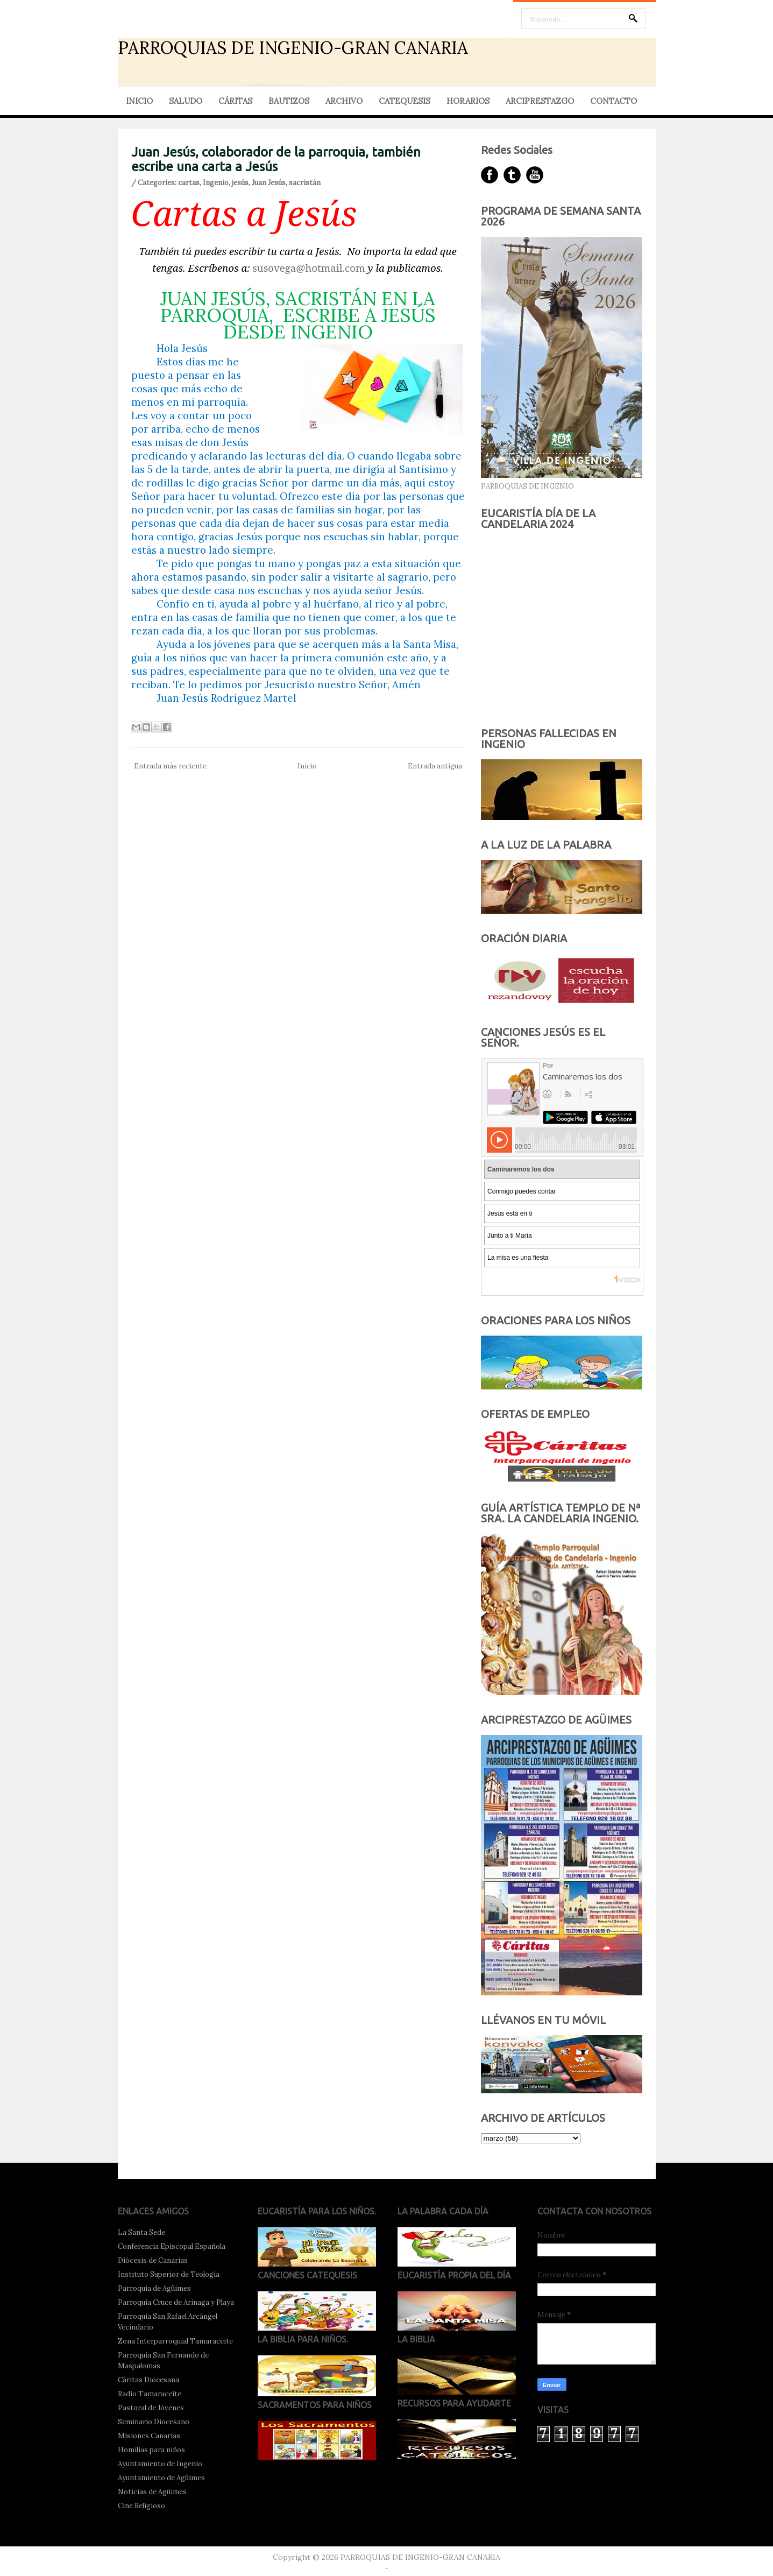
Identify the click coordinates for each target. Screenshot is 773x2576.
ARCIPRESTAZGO (540, 101)
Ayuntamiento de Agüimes (161, 2477)
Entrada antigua (435, 766)
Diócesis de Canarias (153, 2260)
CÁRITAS (235, 101)
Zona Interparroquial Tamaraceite (175, 2341)
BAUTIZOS (288, 101)
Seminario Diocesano (153, 2421)
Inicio (307, 766)
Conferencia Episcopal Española (171, 2246)
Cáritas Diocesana (148, 2379)
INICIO (139, 101)
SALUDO (185, 101)
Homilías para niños (151, 2449)
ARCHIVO (344, 101)
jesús (240, 182)
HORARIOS (468, 101)
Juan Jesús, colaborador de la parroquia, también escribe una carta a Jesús (276, 159)
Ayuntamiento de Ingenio (160, 2463)
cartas (189, 182)
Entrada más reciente (170, 766)
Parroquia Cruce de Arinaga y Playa (176, 2302)
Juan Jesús (269, 182)
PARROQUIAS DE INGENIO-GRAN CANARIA (293, 48)
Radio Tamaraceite (149, 2393)
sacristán (305, 182)
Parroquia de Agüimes (154, 2288)
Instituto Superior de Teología (168, 2274)
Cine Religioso (141, 2505)
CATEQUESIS (404, 101)
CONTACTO (613, 101)
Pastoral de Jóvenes (151, 2407)
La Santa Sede (141, 2232)
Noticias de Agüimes (152, 2491)
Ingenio (216, 182)
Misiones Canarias (149, 2435)
